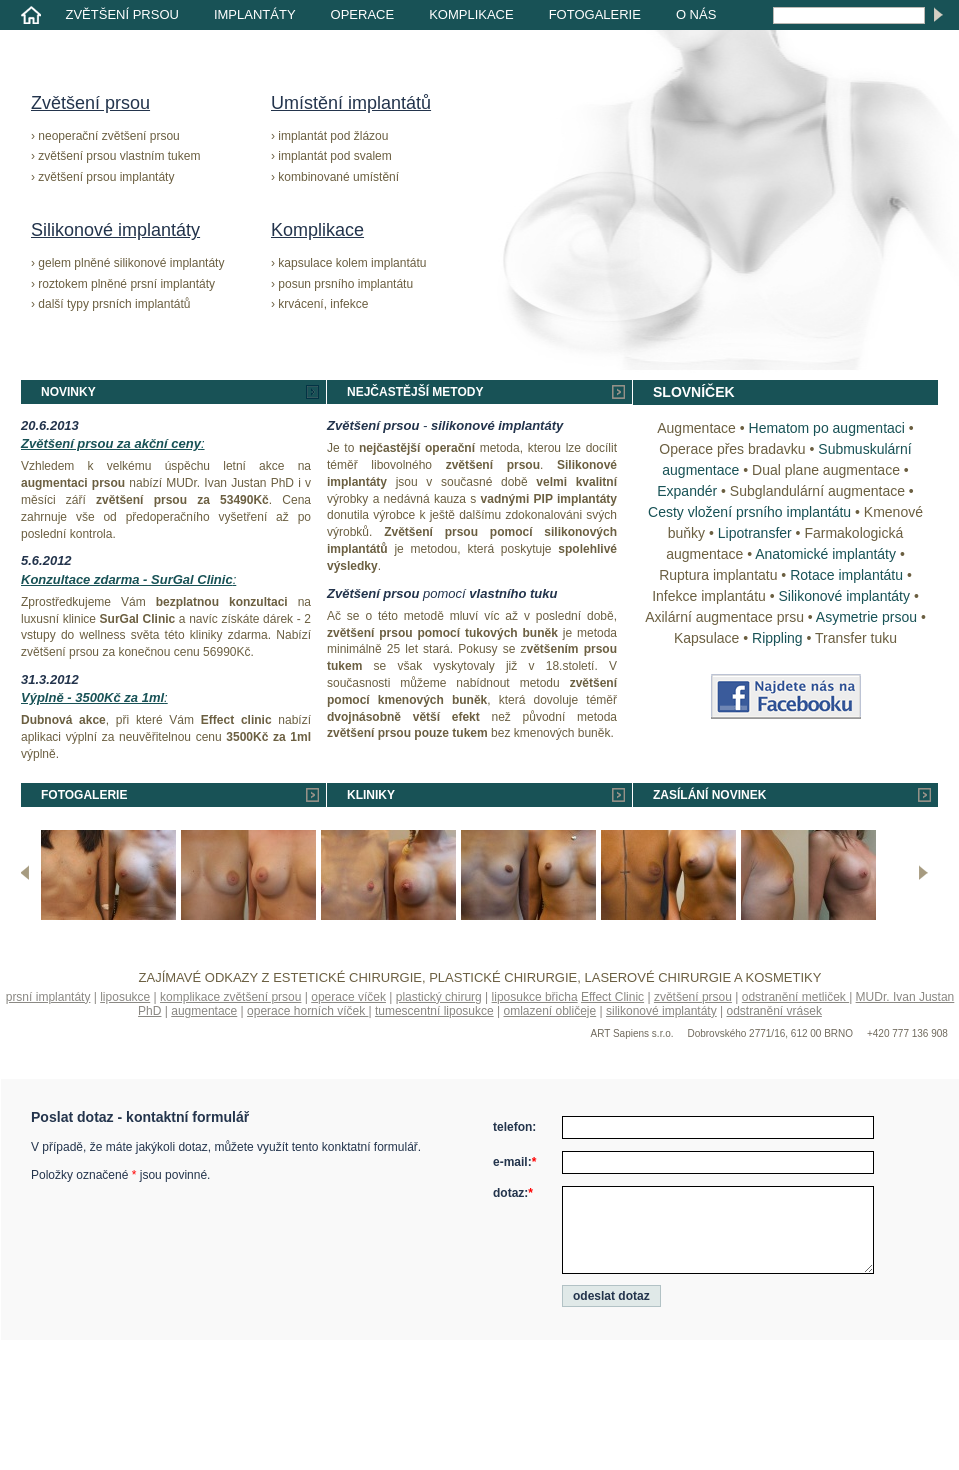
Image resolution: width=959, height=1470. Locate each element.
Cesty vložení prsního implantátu (749, 512)
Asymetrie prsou (866, 617)
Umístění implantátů (351, 103)
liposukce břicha (535, 997)
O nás (696, 14)
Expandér (687, 491)
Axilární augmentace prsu (724, 617)
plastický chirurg (439, 997)
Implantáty (255, 14)
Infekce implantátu (709, 596)
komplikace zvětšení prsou (230, 997)
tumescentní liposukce (434, 1011)
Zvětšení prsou (122, 14)
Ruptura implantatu (718, 575)
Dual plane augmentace (826, 470)
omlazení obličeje (549, 1011)
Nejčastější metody (415, 392)
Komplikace (471, 14)
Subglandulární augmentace (817, 491)
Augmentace (696, 428)
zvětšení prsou (693, 997)
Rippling (777, 638)
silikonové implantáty (661, 1011)
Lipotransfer (755, 533)
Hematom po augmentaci (827, 428)
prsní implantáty (48, 997)
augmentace (204, 1011)
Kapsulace (706, 638)
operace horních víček (307, 1011)
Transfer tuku (856, 638)
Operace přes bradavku (732, 449)
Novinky (68, 392)
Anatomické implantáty (825, 554)
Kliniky (371, 795)
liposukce (125, 997)
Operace (363, 14)
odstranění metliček (795, 997)
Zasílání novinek (709, 795)
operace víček (348, 997)
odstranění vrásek (774, 1011)
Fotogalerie (595, 14)
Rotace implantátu (846, 575)
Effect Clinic (612, 997)
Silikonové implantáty (115, 230)
